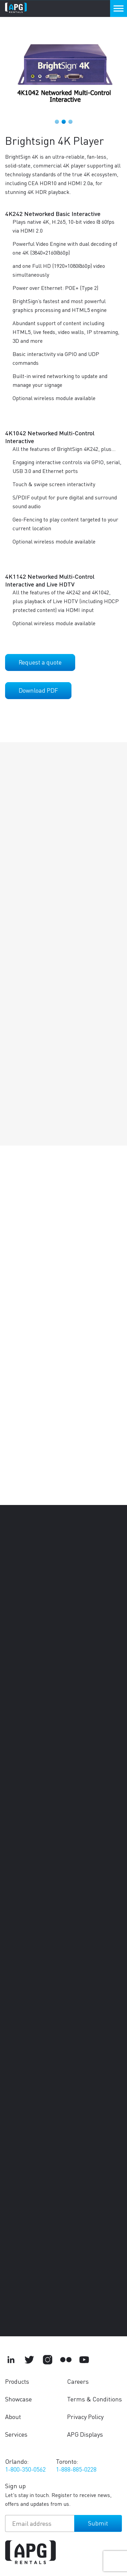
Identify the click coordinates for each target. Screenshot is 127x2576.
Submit (98, 2523)
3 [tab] (70, 122)
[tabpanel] (63, 69)
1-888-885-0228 (76, 2469)
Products (17, 2381)
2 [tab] (64, 122)
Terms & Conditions (94, 2399)
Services (16, 2434)
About (13, 2416)
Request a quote (40, 662)
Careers (78, 2381)
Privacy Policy (85, 2416)
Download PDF (38, 690)
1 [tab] (57, 122)
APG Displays (85, 2434)
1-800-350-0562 (25, 2469)
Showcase (18, 2399)
